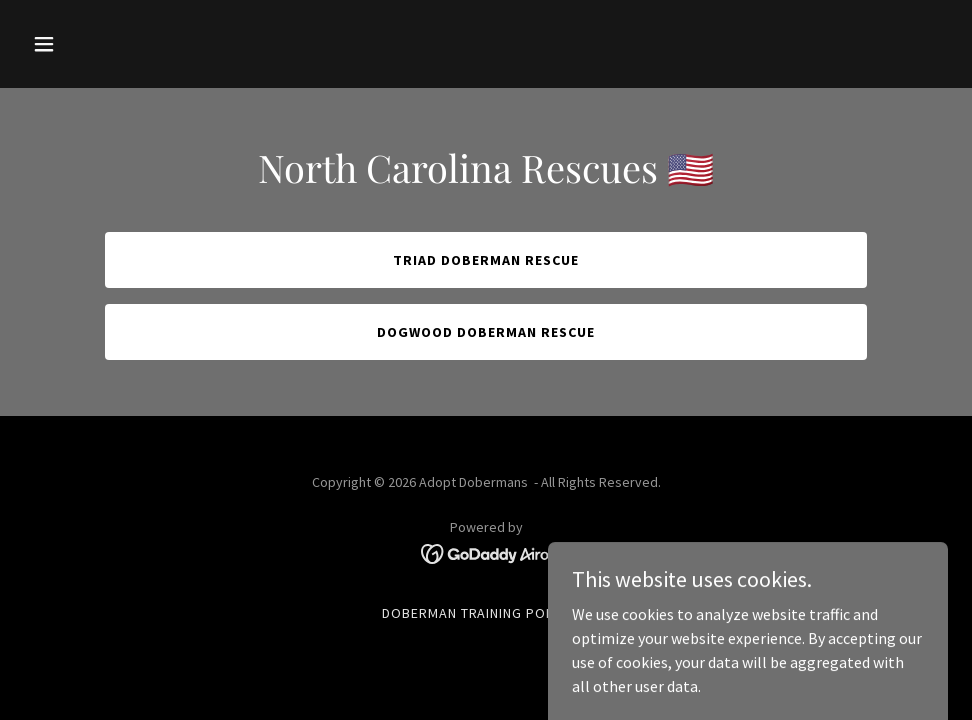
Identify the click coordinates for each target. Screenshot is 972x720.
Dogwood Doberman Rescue (486, 332)
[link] (486, 552)
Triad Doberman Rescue (486, 260)
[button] (93, 44)
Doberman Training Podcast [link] (486, 613)
